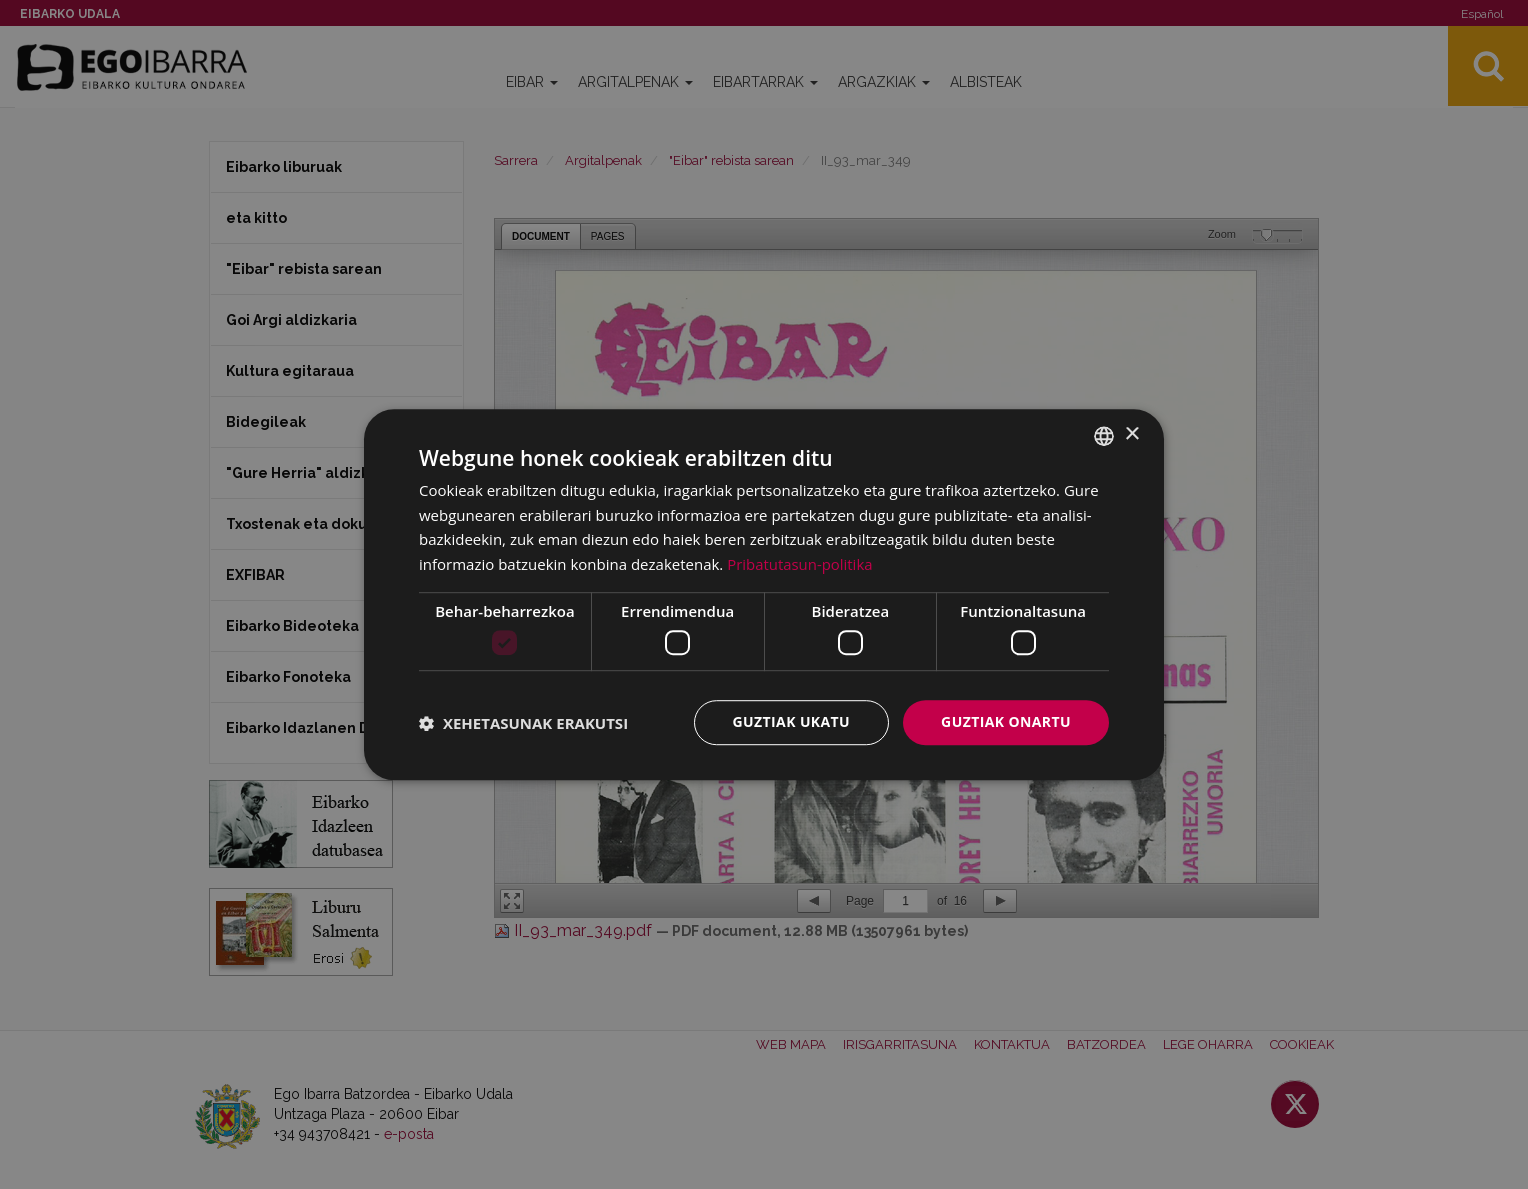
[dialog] (764, 595)
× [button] (1131, 434)
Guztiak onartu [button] (1006, 722)
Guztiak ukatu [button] (792, 722)
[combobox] (1104, 436)
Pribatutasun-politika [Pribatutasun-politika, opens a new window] (800, 564)
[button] (523, 723)
